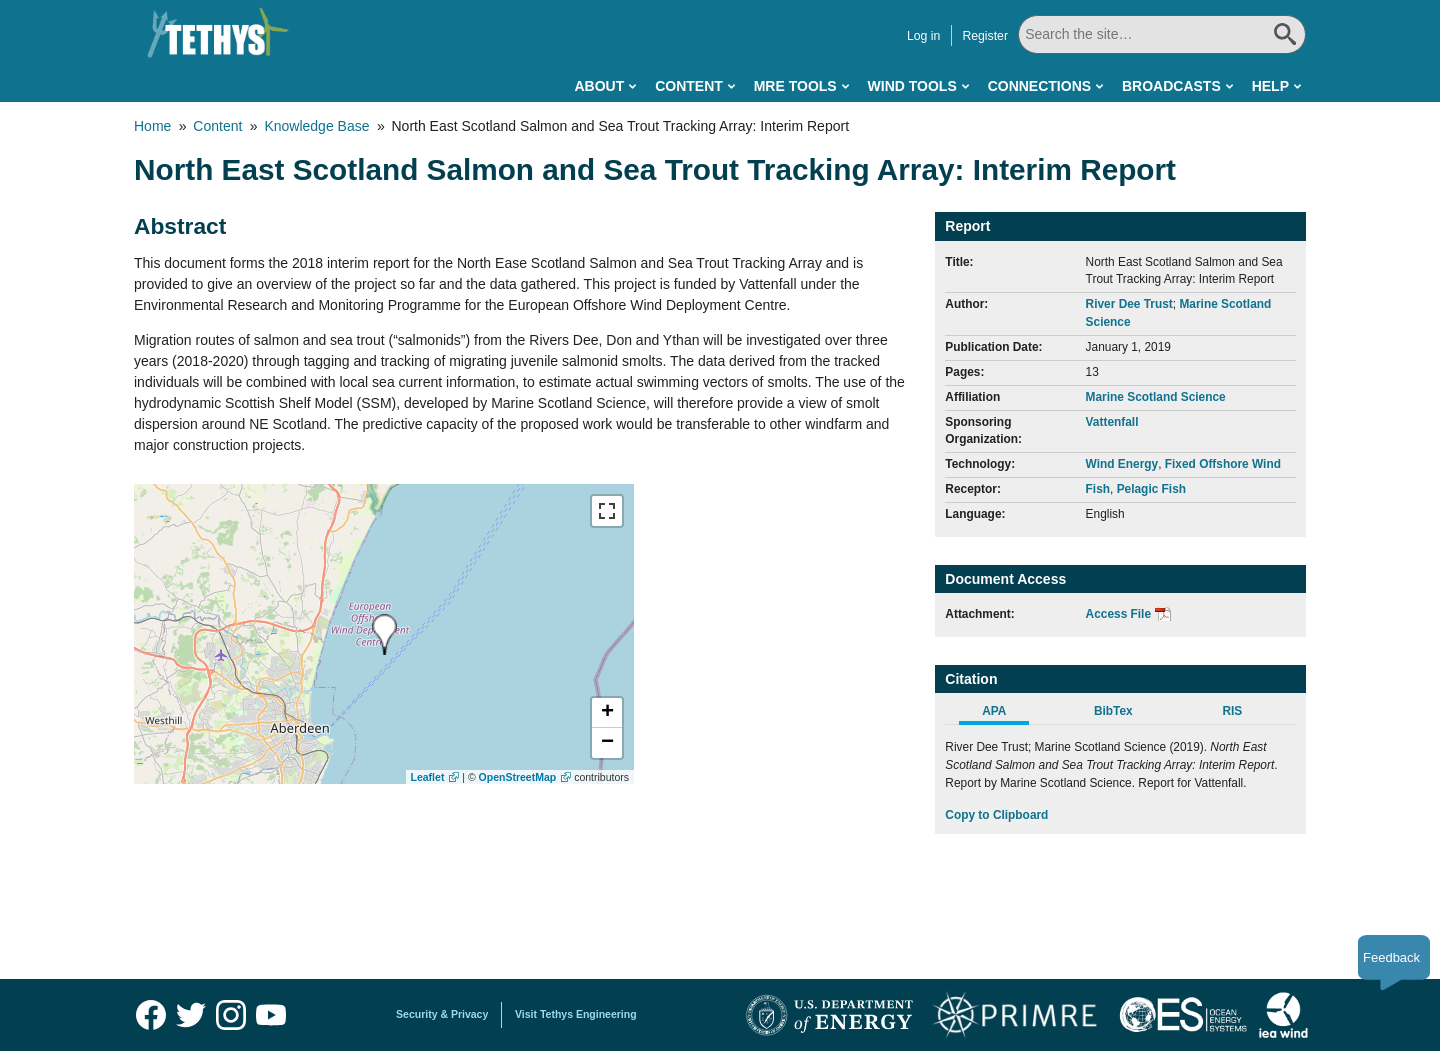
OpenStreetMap (518, 777)
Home (152, 126)
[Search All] (1162, 34)
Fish (1098, 489)
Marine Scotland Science (1156, 397)
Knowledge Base (316, 126)
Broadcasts (1171, 86)
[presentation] (384, 634)
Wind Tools (912, 86)
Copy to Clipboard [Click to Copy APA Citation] (996, 815)
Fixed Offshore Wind (1223, 464)
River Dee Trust (1129, 304)
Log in (923, 36)
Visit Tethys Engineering (576, 1014)
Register (985, 36)
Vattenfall (1112, 422)
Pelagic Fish (1151, 489)
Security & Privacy (442, 1014)
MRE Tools (795, 86)
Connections (1039, 86)
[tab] (1004, 714)
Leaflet (428, 777)
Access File (1118, 614)
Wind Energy (1122, 464)
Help (1270, 86)
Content (689, 86)
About (599, 86)
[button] (607, 713)
